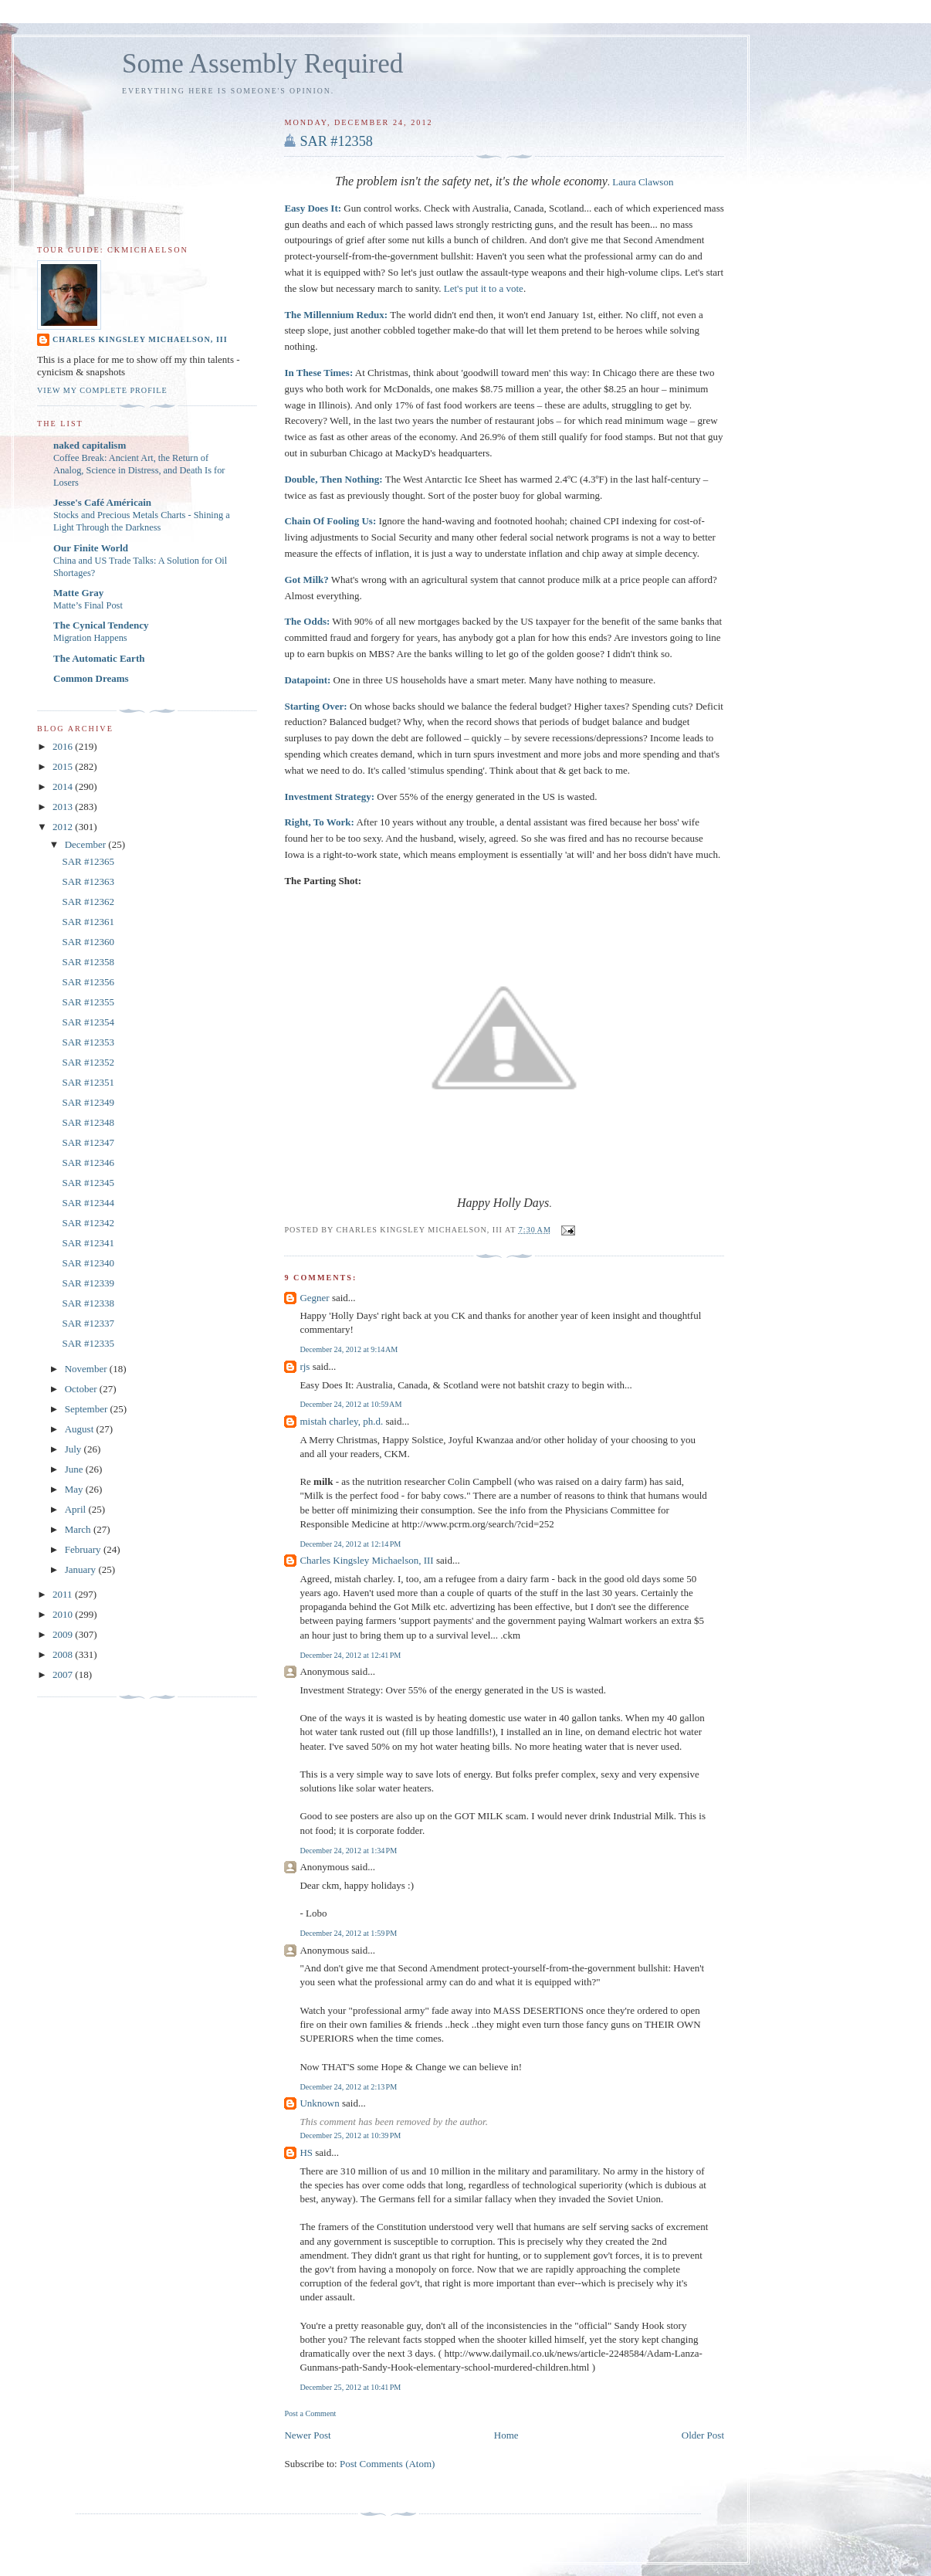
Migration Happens (90, 637)
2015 (63, 766)
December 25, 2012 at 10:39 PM (350, 2135)
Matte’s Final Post (88, 605)
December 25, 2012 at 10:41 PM (350, 2387)
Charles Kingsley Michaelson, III (366, 1560)
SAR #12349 (88, 1102)
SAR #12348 (88, 1122)
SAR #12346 (88, 1162)
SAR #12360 (88, 941)
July (74, 1449)
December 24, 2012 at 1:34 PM (348, 1850)
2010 (63, 1614)
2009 (63, 1634)
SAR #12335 (88, 1343)
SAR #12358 (336, 141)
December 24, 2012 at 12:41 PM (350, 1655)
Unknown (319, 2103)
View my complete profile (102, 390)
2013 (63, 806)
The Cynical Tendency (101, 625)
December (87, 844)
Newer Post (307, 2435)
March (79, 1529)
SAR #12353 (88, 1042)
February (84, 1549)
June (75, 1469)
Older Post (703, 2435)
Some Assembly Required (262, 64)
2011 (63, 1594)
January (82, 1569)
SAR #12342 (88, 1223)
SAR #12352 (88, 1062)
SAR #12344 (88, 1202)
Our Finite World (90, 548)
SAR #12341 (88, 1243)
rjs (305, 1366)
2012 (63, 826)
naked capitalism (89, 445)
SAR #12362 (88, 901)
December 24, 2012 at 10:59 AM (350, 1404)
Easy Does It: (312, 208)
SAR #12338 (88, 1303)
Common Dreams (91, 678)
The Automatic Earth (98, 658)
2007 (63, 1674)
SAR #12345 (88, 1182)
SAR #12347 (88, 1142)
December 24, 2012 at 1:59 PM (348, 1933)
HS (306, 2152)
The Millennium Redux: (336, 314)
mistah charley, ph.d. (341, 1421)
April (77, 1509)
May (75, 1489)
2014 (63, 786)
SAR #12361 (88, 921)
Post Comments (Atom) (387, 2463)
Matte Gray (78, 592)
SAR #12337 (88, 1323)
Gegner (314, 1297)
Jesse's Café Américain (102, 502)
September (87, 1409)
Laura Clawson (642, 182)
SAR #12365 (88, 861)
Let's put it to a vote (483, 288)
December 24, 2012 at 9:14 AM (349, 1349)
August (80, 1429)
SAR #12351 (88, 1082)
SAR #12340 (88, 1263)
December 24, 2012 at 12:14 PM (350, 1544)
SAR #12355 (88, 1002)
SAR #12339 (88, 1283)
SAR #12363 (88, 881)
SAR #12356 (88, 982)
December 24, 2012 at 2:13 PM (348, 2087)
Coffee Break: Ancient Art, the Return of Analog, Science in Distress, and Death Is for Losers (139, 470)
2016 (63, 746)
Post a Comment (310, 2413)
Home (506, 2435)
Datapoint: (307, 680)
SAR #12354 (88, 1022)
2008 (63, 1654)
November (87, 1368)
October (82, 1389)
